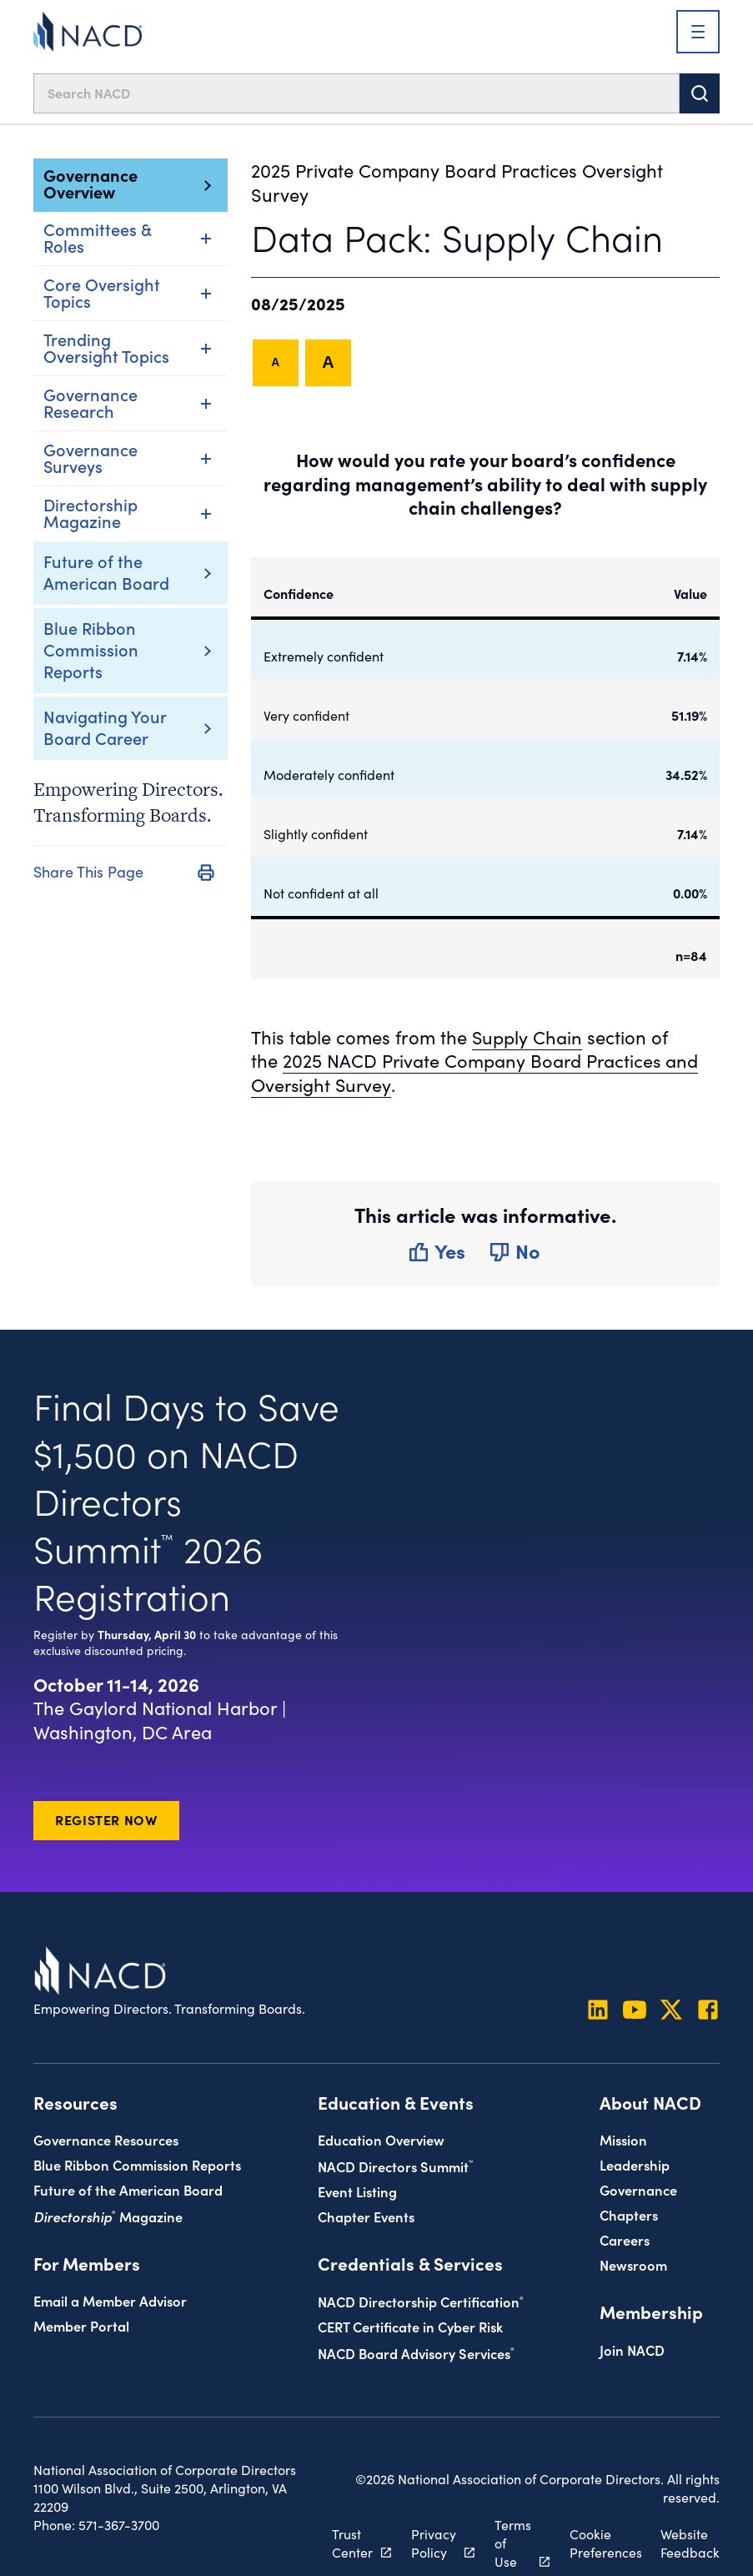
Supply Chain (527, 1036)
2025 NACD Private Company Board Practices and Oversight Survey (476, 1073)
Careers (625, 2240)
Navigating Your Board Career (104, 726)
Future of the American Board (106, 571)
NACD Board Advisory (416, 2353)
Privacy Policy (432, 2544)
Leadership (635, 2165)
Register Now (106, 1820)
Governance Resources (105, 2140)
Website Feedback (690, 2544)
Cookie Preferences (605, 2544)
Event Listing (357, 2191)
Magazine (108, 2216)
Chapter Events (366, 2216)
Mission (623, 2140)
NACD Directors (395, 2166)
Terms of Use (512, 2544)
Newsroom (633, 2265)
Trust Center (351, 2544)
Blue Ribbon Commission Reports (90, 649)
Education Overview (381, 2140)
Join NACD (632, 2350)
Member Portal (81, 2326)
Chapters (629, 2215)
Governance (638, 2190)
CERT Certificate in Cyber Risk (410, 2327)
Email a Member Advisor (110, 2301)
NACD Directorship (421, 2302)
